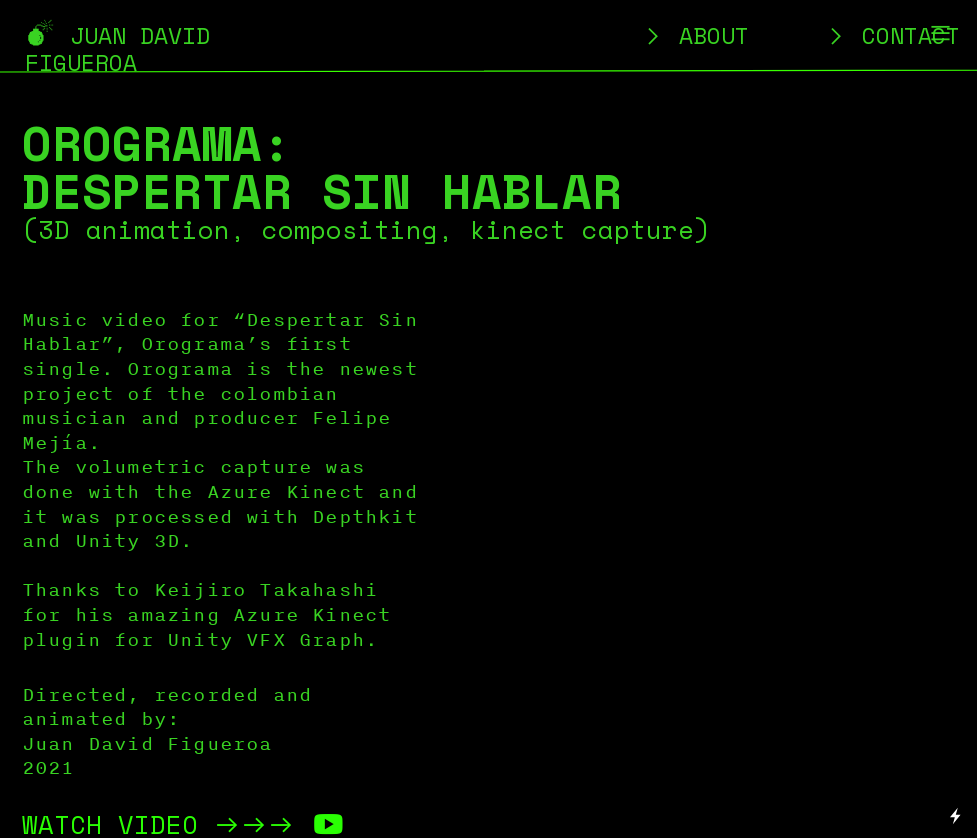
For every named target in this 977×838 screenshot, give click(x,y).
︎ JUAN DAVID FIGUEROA (117, 49)
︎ (940, 33)
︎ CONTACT (892, 35)
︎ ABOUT (695, 35)
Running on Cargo (956, 730)
